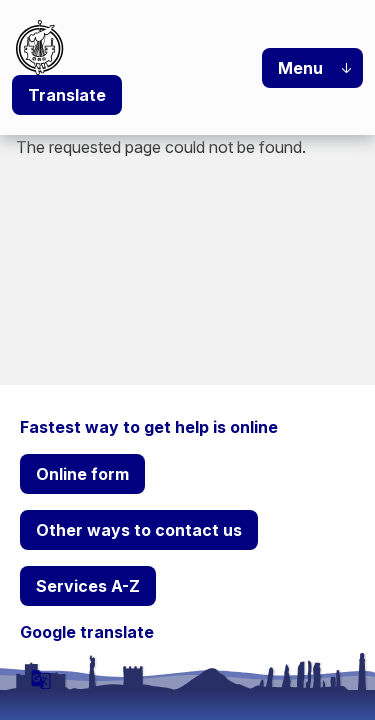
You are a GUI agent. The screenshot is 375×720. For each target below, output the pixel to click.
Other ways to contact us (139, 530)
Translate (67, 95)
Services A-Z (88, 586)
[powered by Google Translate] (41, 679)
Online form (82, 474)
